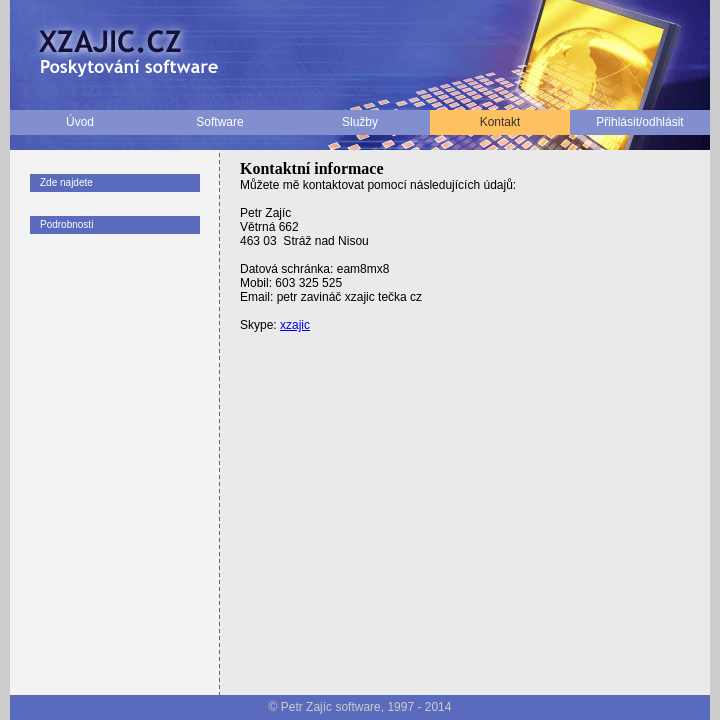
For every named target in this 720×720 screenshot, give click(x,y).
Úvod (80, 122)
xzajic (295, 325)
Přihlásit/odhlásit (639, 122)
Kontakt (500, 122)
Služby (360, 122)
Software (219, 122)
